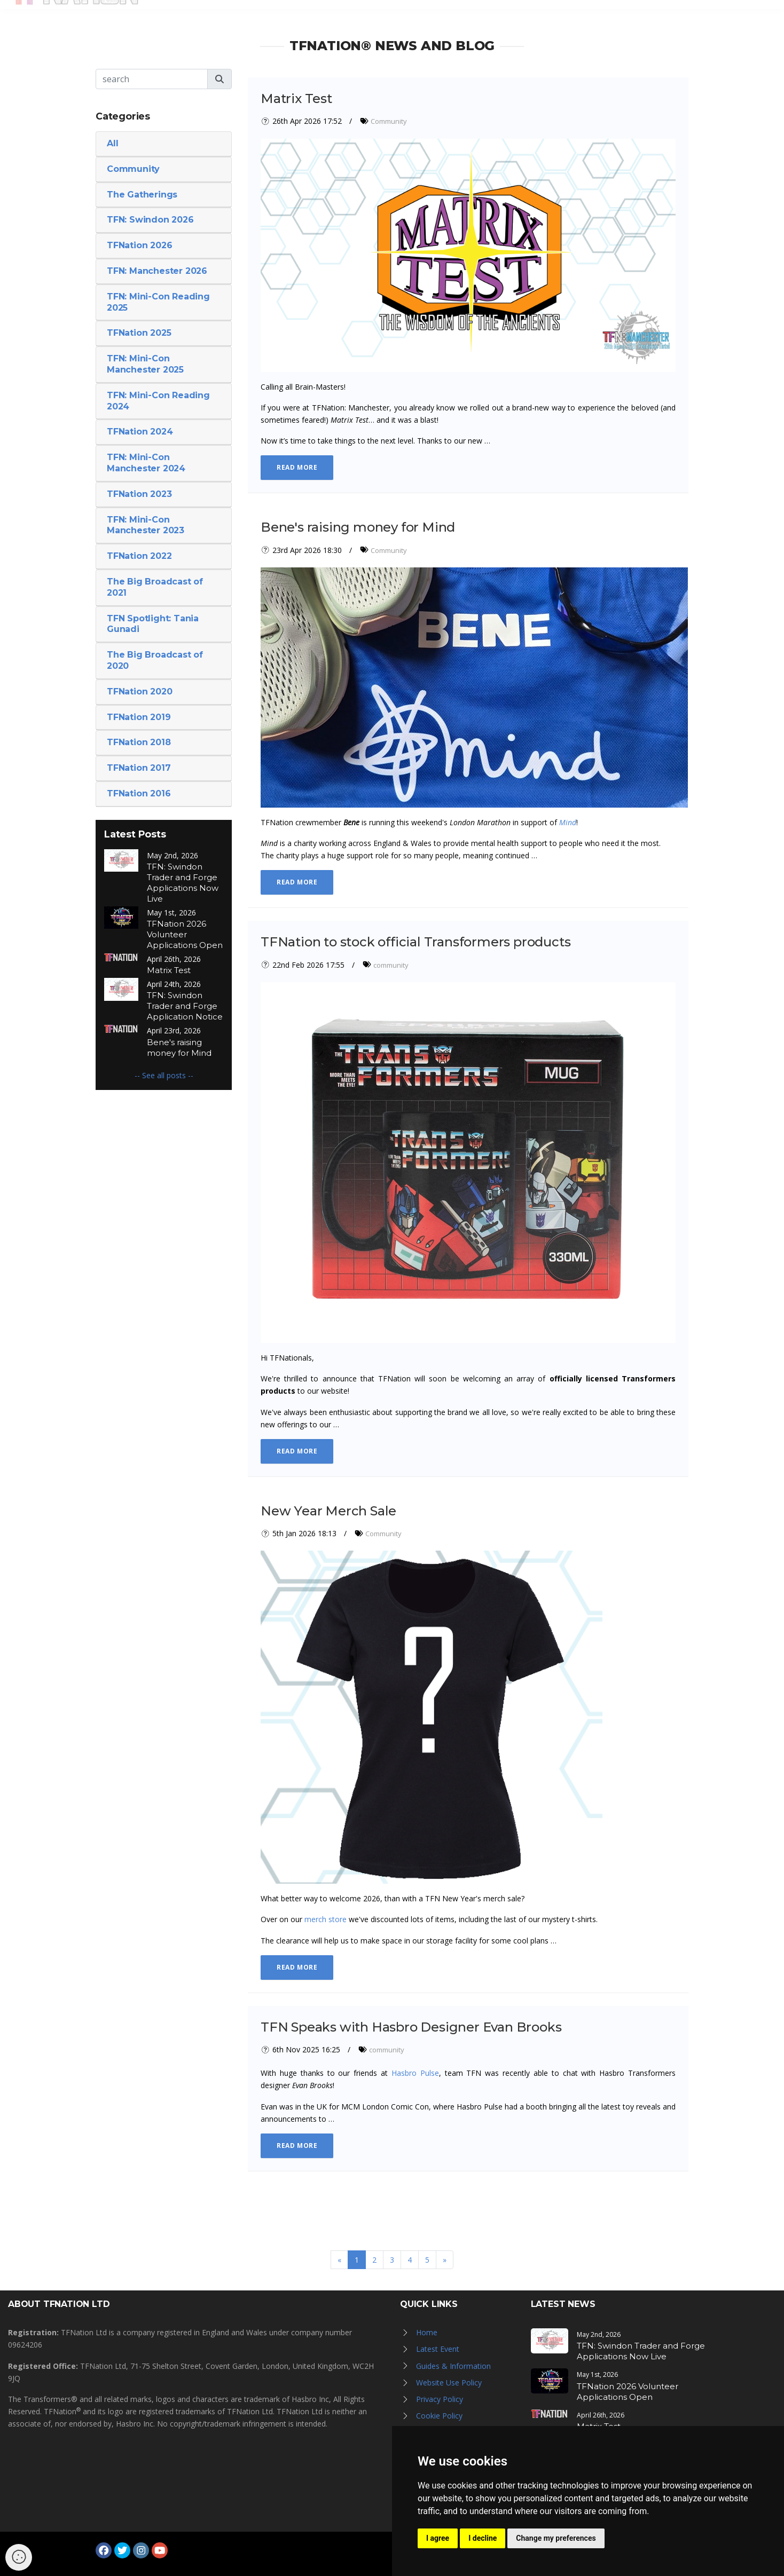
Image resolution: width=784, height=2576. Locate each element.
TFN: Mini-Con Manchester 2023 (145, 525)
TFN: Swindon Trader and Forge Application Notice (185, 1006)
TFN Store (548, 17)
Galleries (420, 17)
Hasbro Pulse (415, 2073)
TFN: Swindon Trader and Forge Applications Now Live (182, 883)
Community (133, 169)
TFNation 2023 (139, 494)
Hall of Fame (484, 17)
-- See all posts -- (164, 1075)
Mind (567, 822)
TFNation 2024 (140, 431)
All (112, 143)
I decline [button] (482, 2538)
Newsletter (611, 17)
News (372, 17)
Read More (297, 467)
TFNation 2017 (138, 768)
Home (426, 2332)
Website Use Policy (449, 2382)
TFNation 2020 (139, 691)
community (391, 965)
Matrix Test (169, 970)
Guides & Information (453, 2366)
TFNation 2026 (139, 245)
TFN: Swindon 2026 (150, 220)
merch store (325, 1919)
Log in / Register (693, 17)
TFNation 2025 (139, 333)
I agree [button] (437, 2538)
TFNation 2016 (138, 793)
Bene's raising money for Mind (179, 1047)
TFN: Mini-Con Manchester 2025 (145, 364)
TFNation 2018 (138, 742)
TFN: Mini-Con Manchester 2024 (146, 462)
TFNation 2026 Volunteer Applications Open (185, 934)
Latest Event (437, 2349)
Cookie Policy (439, 2416)
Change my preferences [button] (555, 2538)
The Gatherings (142, 194)
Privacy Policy (439, 2399)
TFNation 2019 (138, 717)
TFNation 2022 (139, 556)
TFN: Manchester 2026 (157, 271)
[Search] (152, 79)
